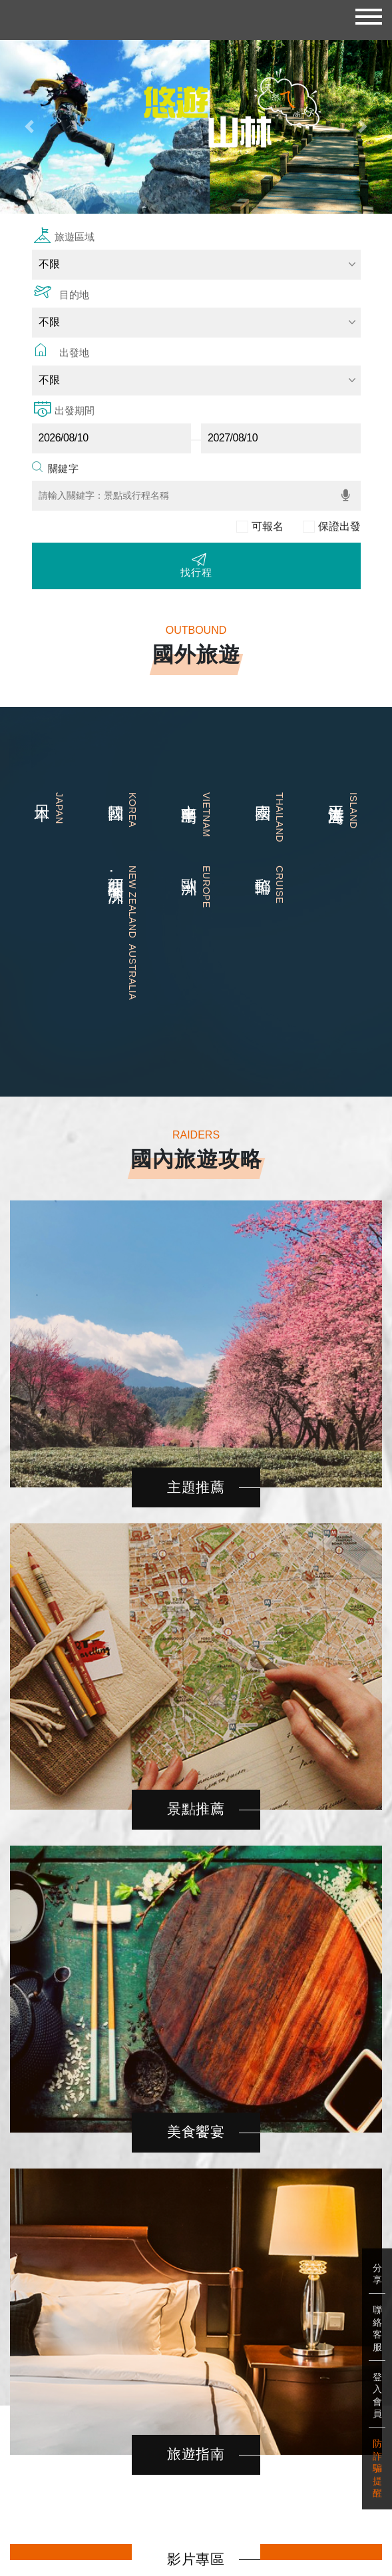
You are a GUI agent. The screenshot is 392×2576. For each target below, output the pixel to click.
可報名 (268, 526)
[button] (29, 127)
